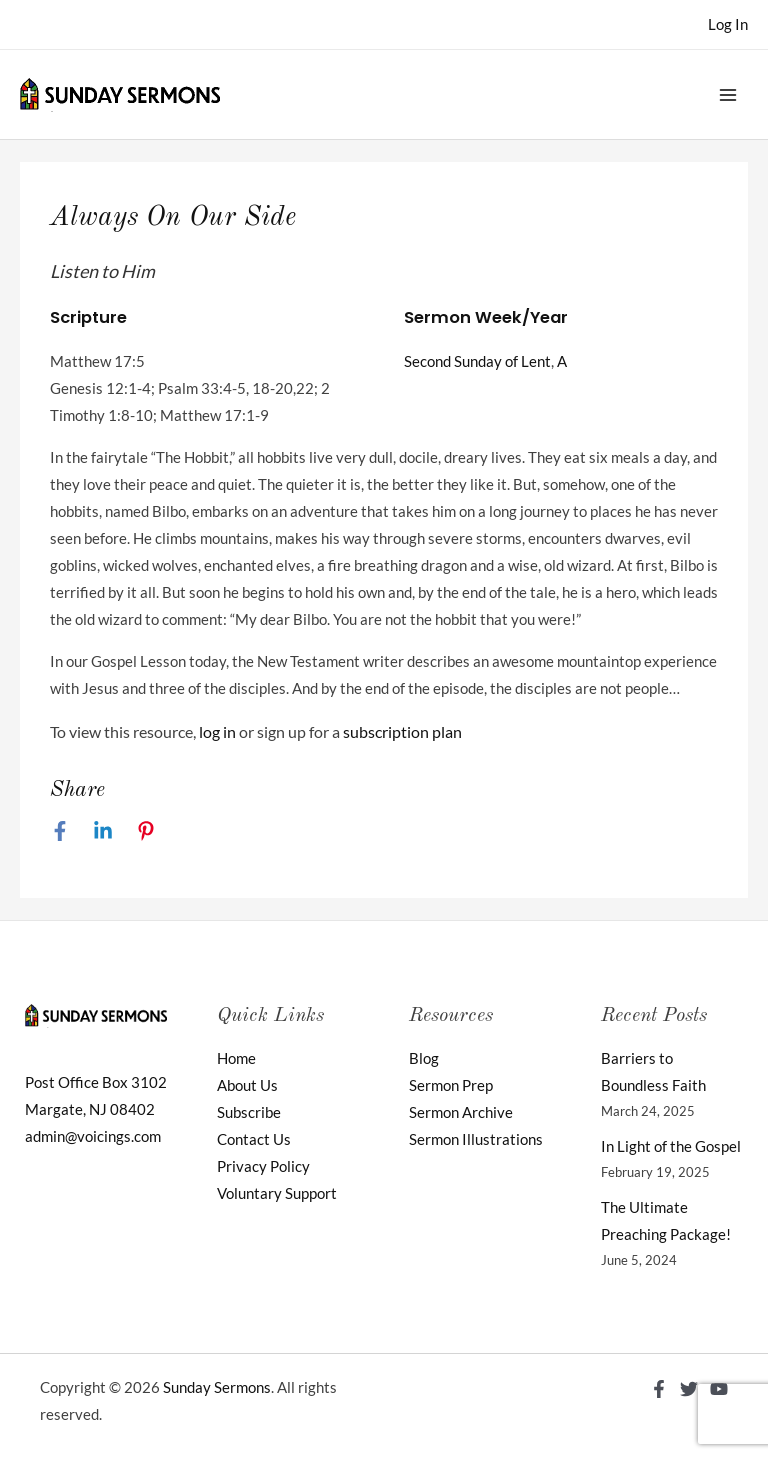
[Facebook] (60, 831)
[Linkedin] (103, 831)
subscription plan (402, 731)
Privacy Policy (263, 1166)
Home (236, 1058)
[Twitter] (689, 1389)
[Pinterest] (146, 831)
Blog (424, 1058)
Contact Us (254, 1139)
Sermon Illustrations (476, 1139)
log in (217, 731)
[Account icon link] (728, 24)
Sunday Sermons (217, 1387)
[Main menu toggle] (728, 94)
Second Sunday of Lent (477, 361)
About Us (247, 1085)
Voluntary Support (277, 1193)
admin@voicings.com (93, 1136)
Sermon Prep (451, 1085)
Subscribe (249, 1112)
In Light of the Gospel (671, 1146)
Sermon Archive (461, 1112)
